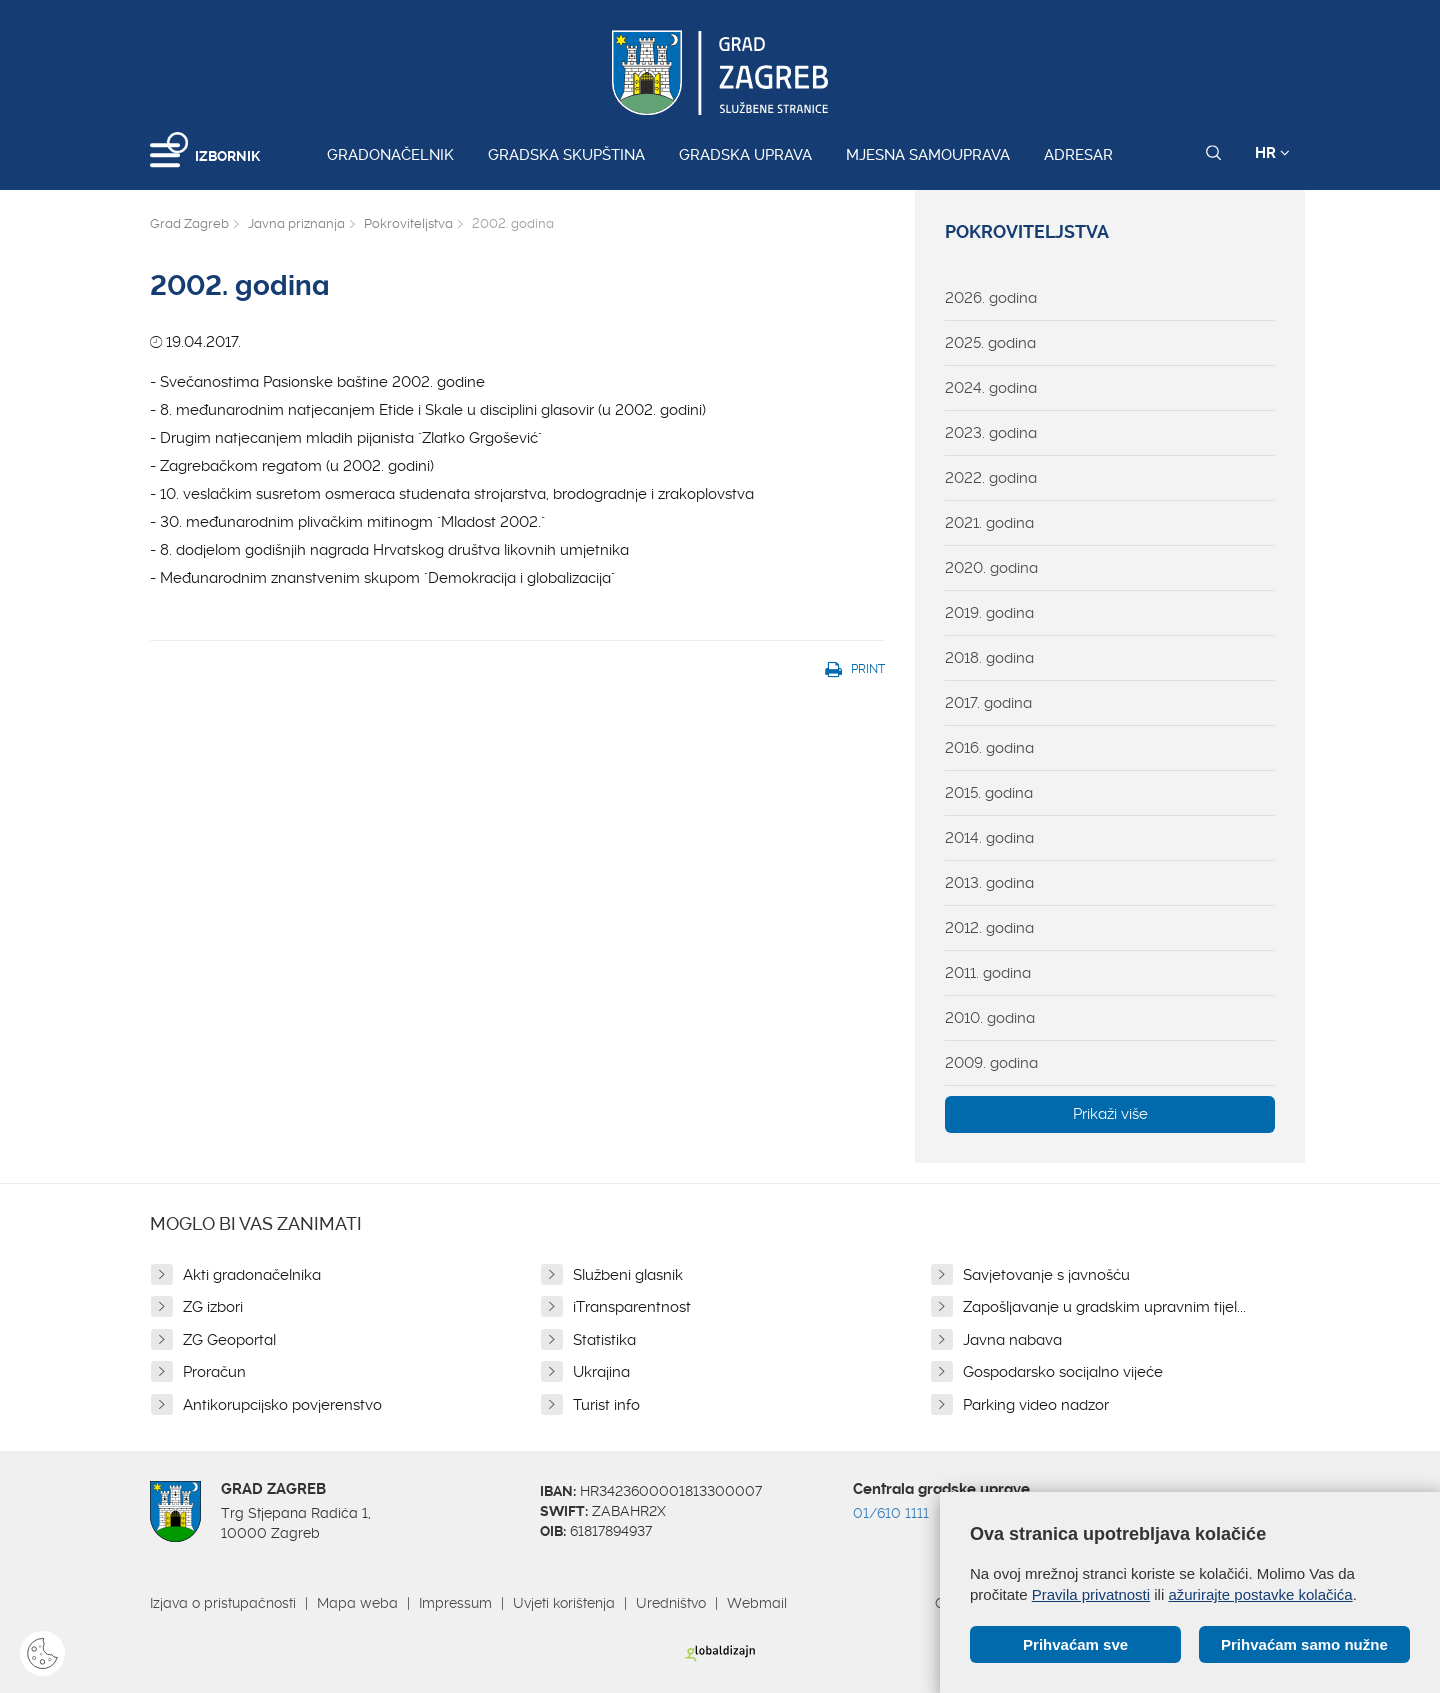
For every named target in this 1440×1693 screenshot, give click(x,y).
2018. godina (989, 658)
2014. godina (989, 838)
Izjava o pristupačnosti (223, 1603)
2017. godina (988, 703)
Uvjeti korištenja (564, 1603)
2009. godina (991, 1063)
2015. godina (989, 793)
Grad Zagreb (189, 223)
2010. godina (990, 1018)
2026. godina (991, 298)
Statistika (604, 1340)
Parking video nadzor (1036, 1405)
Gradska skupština (566, 155)
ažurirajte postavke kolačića (1260, 1594)
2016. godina (989, 748)
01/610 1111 (891, 1513)
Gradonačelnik (390, 155)
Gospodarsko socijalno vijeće (1063, 1372)
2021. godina (989, 523)
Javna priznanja (296, 223)
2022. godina (991, 478)
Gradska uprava (745, 155)
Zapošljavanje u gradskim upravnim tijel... (1104, 1307)
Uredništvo (671, 1603)
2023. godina (991, 433)
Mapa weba (357, 1603)
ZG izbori (213, 1307)
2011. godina (988, 973)
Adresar (1078, 155)
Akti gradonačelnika (252, 1275)
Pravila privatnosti (1091, 1594)
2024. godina (991, 388)
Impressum (455, 1603)
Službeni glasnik (628, 1275)
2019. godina (989, 613)
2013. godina (989, 883)
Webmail (757, 1603)
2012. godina (989, 928)
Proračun (214, 1372)
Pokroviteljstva (408, 223)
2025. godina (990, 343)
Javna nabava (1012, 1340)
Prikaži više (1110, 1114)
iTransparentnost (632, 1307)
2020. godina (991, 568)
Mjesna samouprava (928, 155)
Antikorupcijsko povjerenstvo (282, 1405)
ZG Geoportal (229, 1340)
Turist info (606, 1405)
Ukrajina (601, 1372)
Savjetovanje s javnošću (1046, 1275)
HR (1272, 153)
